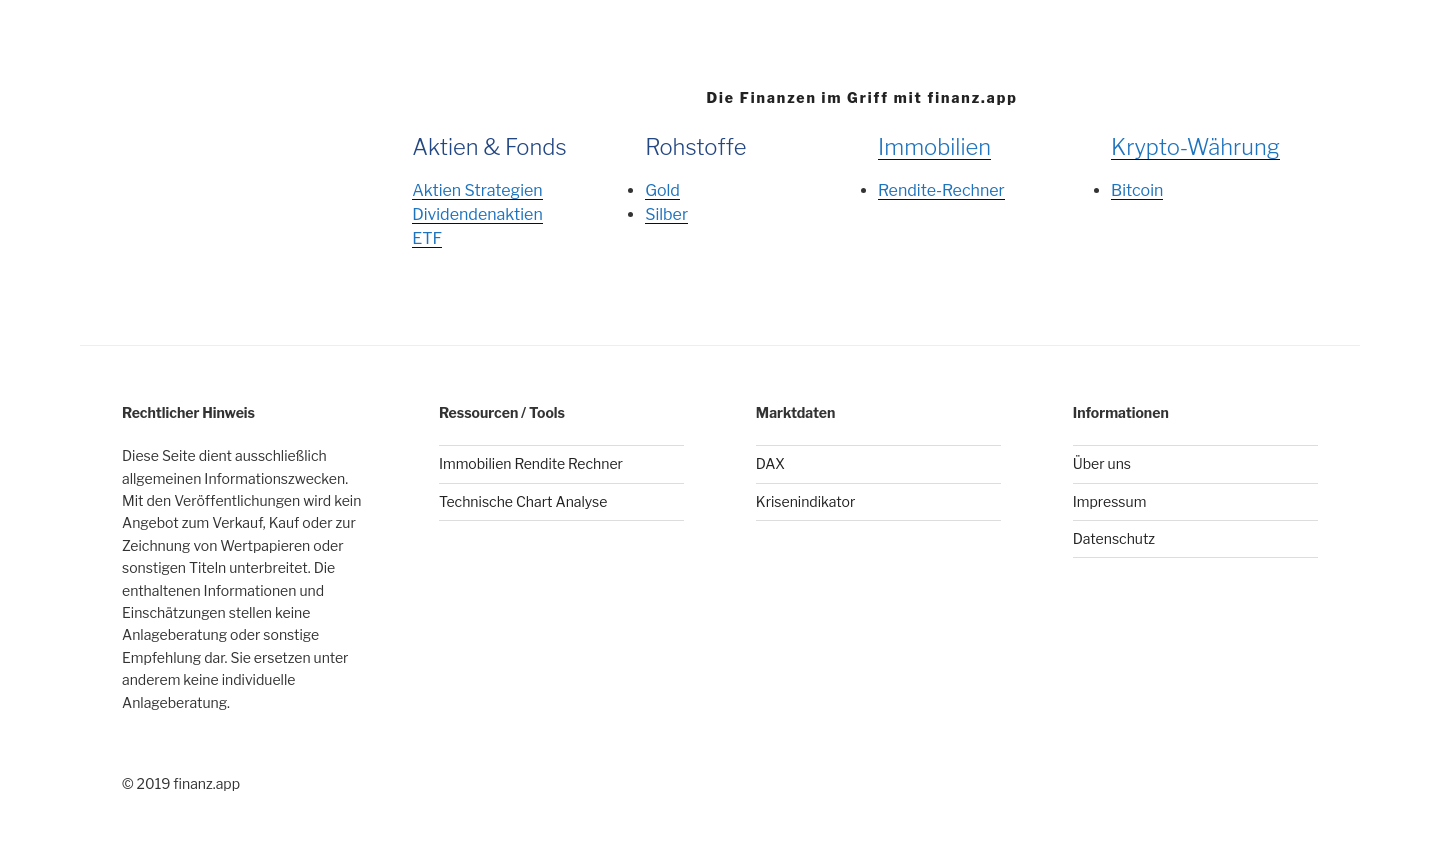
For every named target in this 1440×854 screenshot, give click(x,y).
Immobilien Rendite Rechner (531, 463)
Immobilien (934, 147)
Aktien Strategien (477, 190)
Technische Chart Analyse (523, 501)
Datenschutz (1114, 538)
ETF (427, 238)
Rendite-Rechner (941, 190)
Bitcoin (1137, 190)
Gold (662, 190)
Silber (666, 214)
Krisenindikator (805, 501)
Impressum (1110, 501)
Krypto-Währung (1195, 147)
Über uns (1102, 463)
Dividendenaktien (477, 214)
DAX (770, 463)
